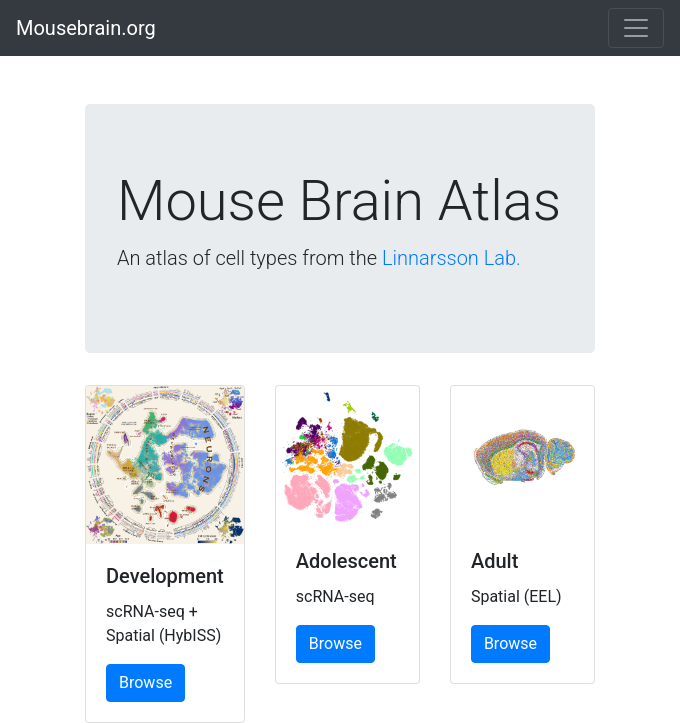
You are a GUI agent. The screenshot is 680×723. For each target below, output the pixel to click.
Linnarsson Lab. (451, 258)
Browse (145, 682)
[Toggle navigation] (636, 28)
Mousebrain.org (86, 28)
